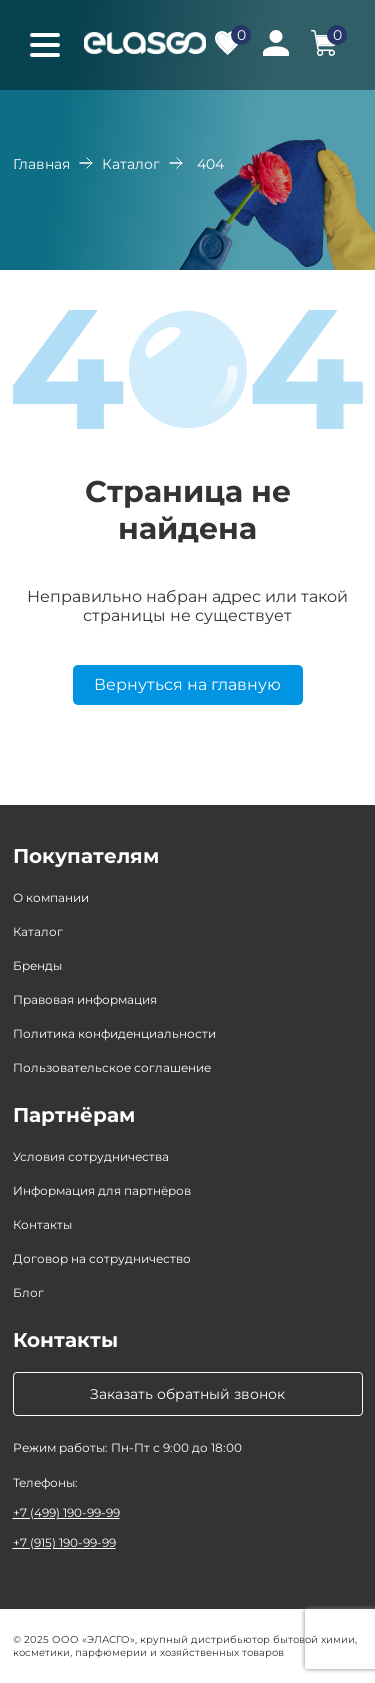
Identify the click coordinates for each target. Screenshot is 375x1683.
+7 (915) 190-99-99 (64, 1542)
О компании (51, 897)
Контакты (42, 1224)
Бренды (37, 965)
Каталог (131, 164)
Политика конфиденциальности (114, 1033)
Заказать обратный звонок (187, 1394)
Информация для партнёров (102, 1190)
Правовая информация (85, 999)
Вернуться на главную (187, 684)
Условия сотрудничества (91, 1156)
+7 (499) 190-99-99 (66, 1512)
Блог (28, 1292)
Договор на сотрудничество (102, 1258)
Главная (41, 164)
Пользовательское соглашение (112, 1067)
